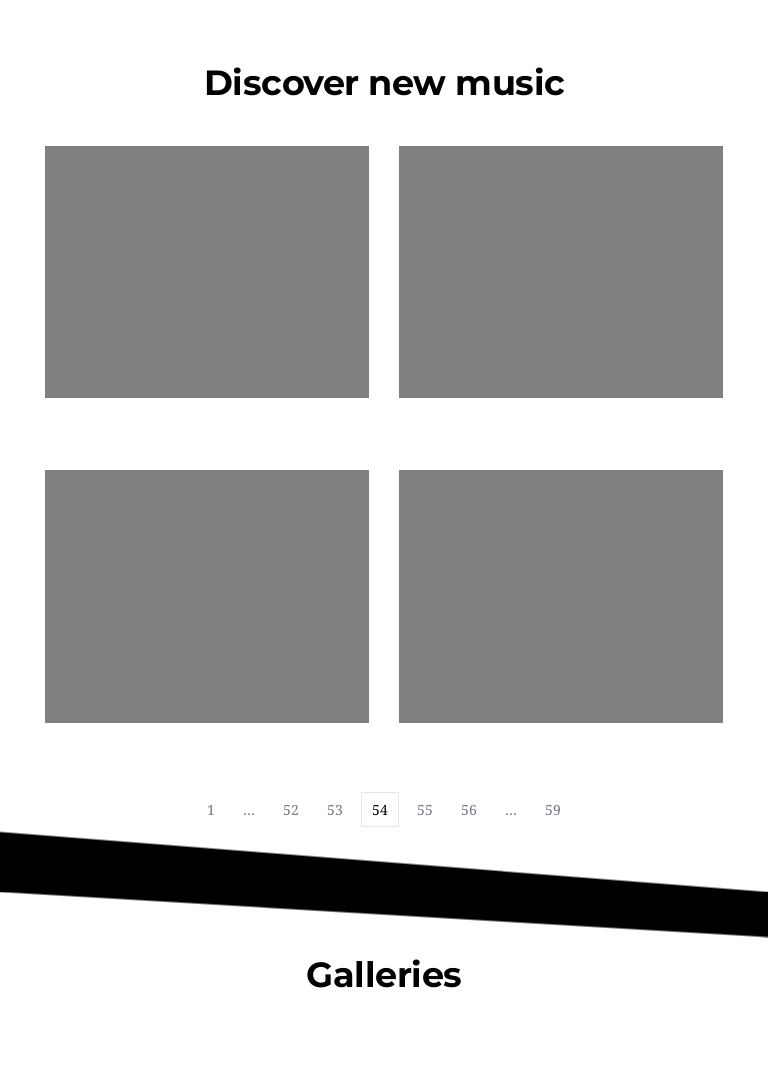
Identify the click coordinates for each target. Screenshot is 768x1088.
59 (553, 809)
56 (469, 809)
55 (425, 809)
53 (335, 809)
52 (291, 809)
